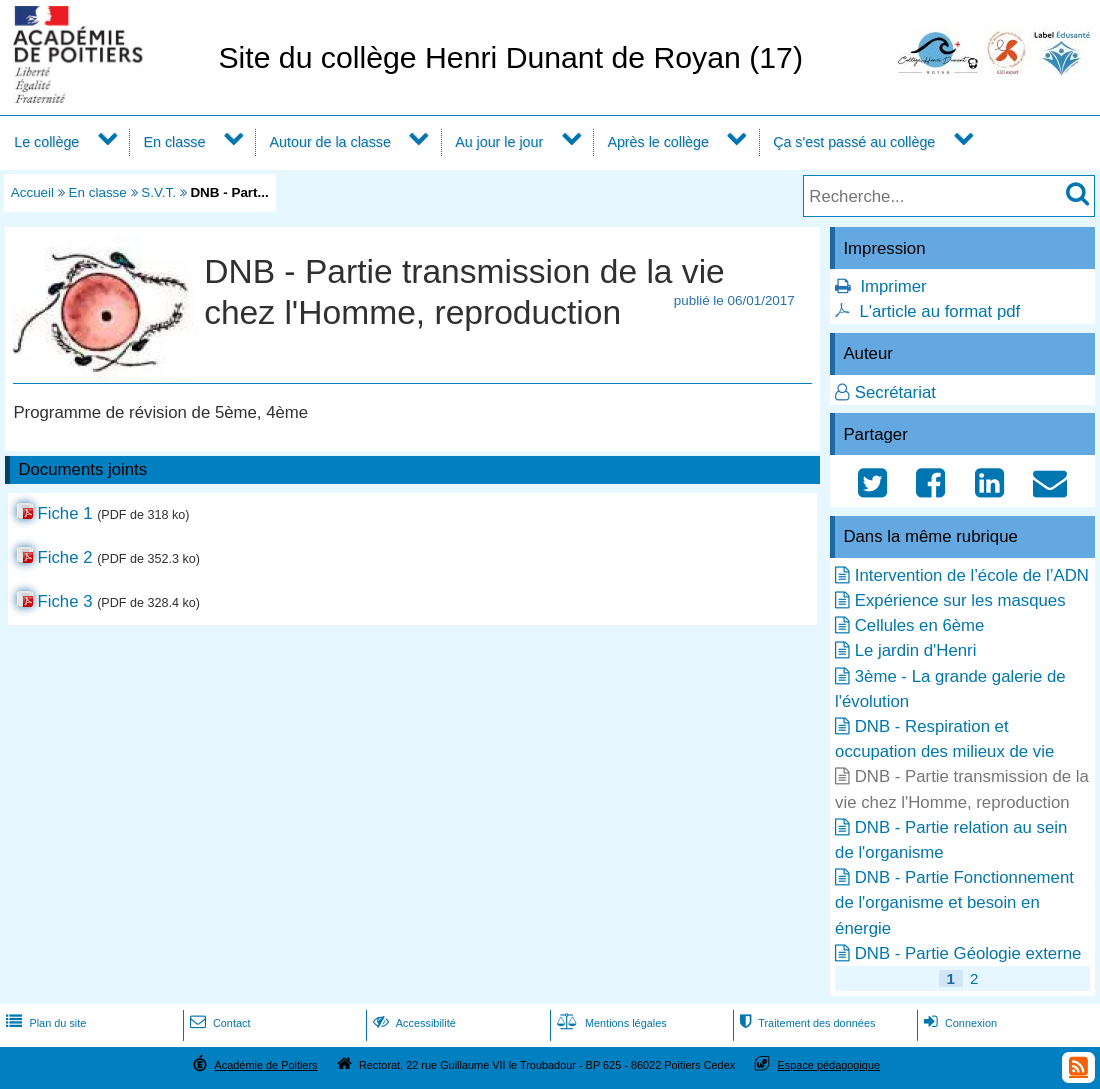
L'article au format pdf (939, 311)
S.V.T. (158, 192)
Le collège (46, 142)
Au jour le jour (499, 142)
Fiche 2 (64, 557)
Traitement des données (805, 1023)
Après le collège (658, 142)
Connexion (958, 1023)
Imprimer (893, 286)
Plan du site (44, 1023)
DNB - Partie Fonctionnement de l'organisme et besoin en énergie (954, 902)
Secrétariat (895, 392)
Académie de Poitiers (265, 1065)
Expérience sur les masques (960, 600)
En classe (175, 142)
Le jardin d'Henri (916, 650)
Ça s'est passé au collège (854, 142)
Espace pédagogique (829, 1065)
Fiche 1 (64, 513)
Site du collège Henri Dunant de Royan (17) (510, 57)
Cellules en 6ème (920, 625)
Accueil (32, 192)
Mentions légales (610, 1023)
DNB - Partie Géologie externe (968, 953)
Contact (218, 1023)
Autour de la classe (330, 142)
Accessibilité (412, 1023)
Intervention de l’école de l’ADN (972, 575)
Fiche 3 (64, 601)
